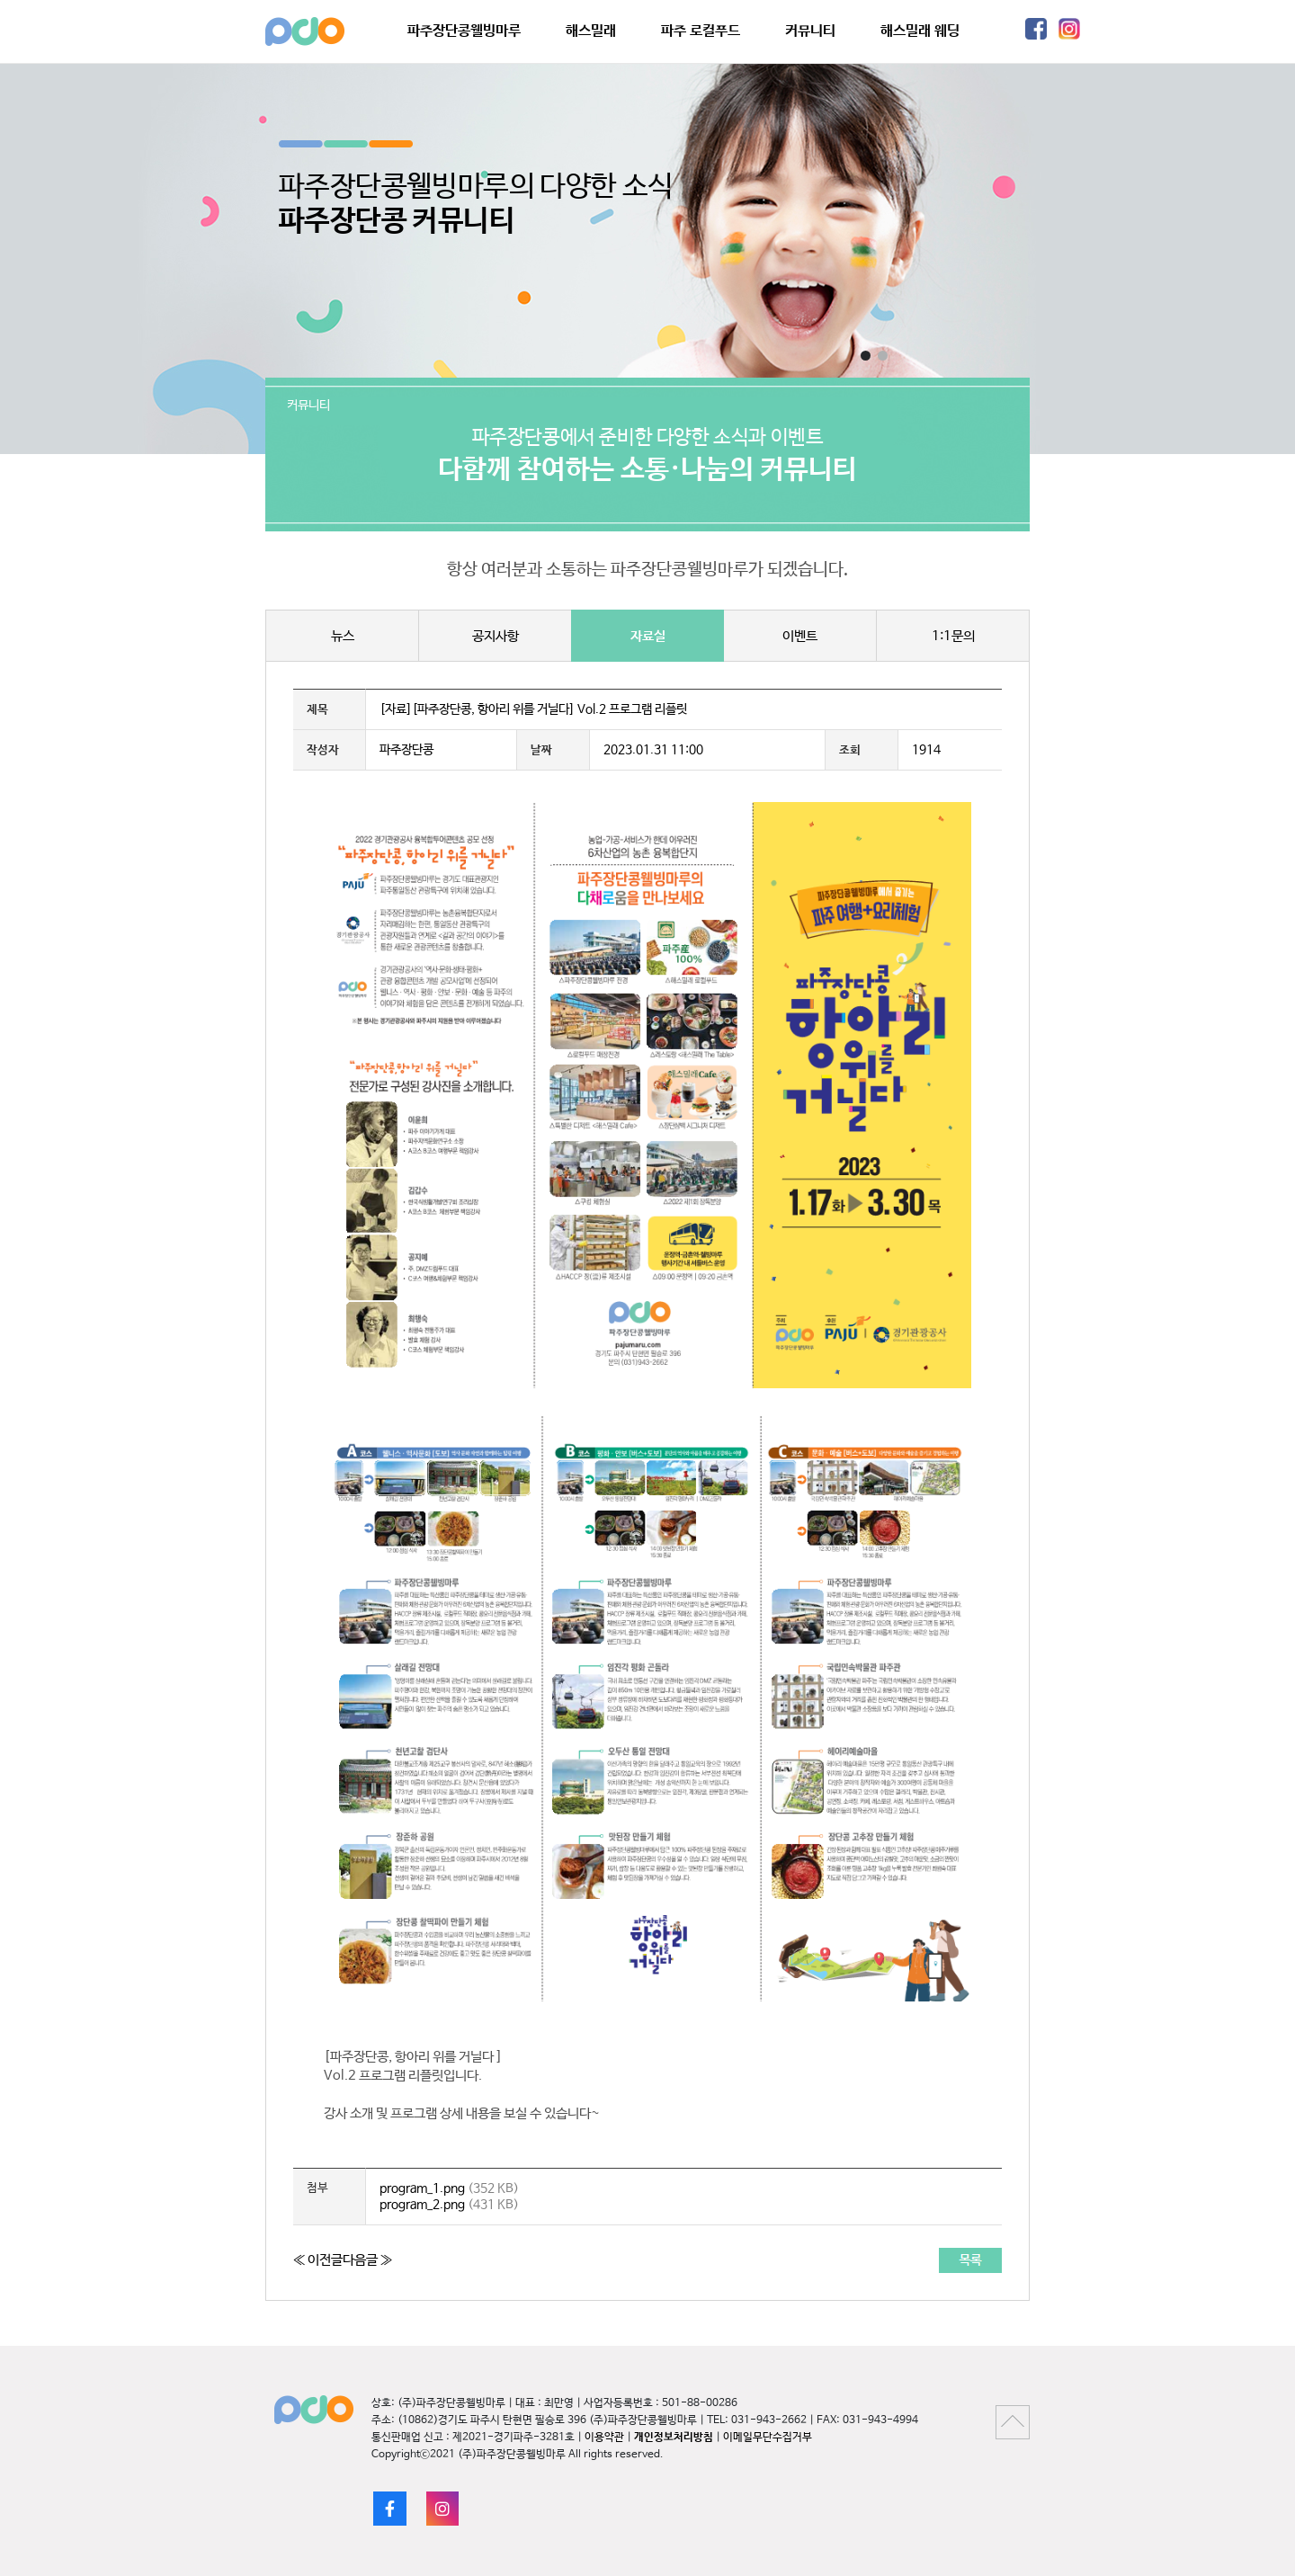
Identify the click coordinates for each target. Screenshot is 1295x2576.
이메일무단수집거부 (767, 2437)
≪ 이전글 (318, 2260)
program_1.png (422, 2188)
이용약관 (604, 2437)
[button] (866, 356)
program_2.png (422, 2204)
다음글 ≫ (367, 2260)
